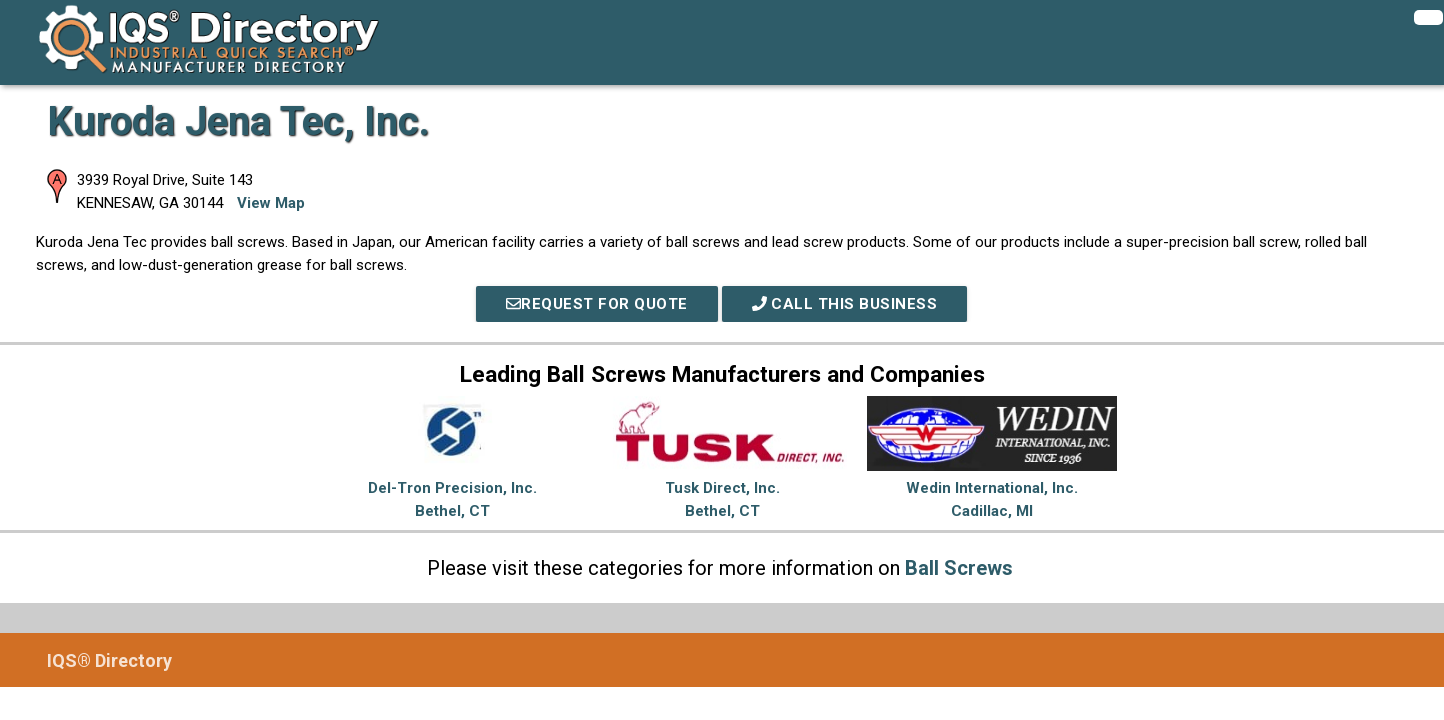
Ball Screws (959, 568)
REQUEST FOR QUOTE (597, 304)
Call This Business (845, 304)
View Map (271, 203)
